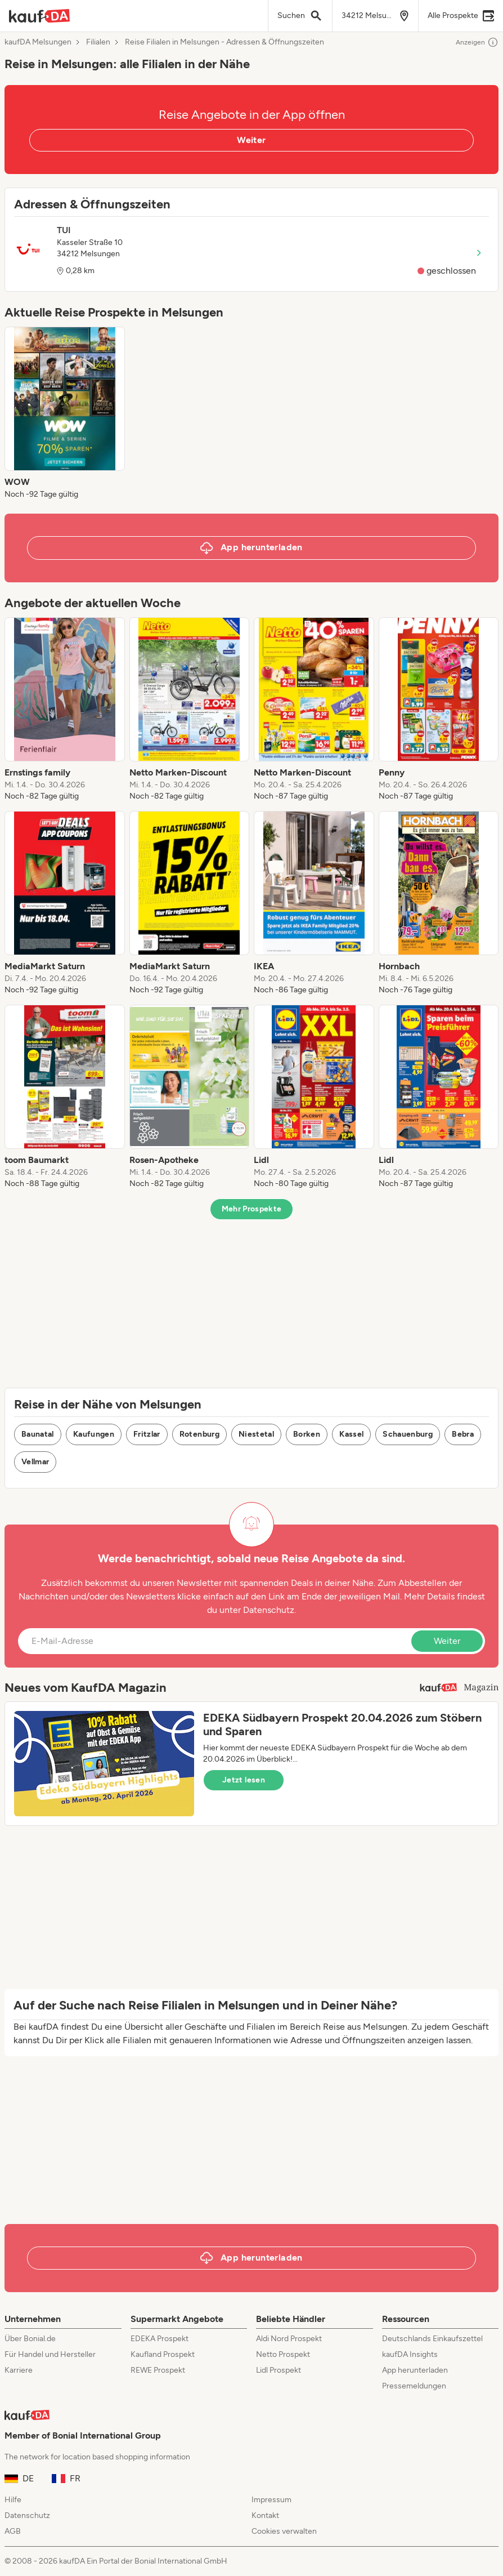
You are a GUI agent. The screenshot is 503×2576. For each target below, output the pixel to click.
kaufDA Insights (410, 2354)
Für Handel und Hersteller (50, 2354)
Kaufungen (93, 1434)
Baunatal (37, 1434)
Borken (306, 1434)
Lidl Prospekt (278, 2370)
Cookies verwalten (284, 2531)
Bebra (463, 1434)
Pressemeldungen (414, 2386)
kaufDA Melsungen (38, 42)
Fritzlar (146, 1434)
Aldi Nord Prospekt (289, 2338)
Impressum (271, 2499)
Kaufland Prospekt (163, 2354)
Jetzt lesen (243, 1780)
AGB (13, 2531)
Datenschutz (268, 1610)
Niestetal (256, 1434)
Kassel (351, 1434)
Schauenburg (408, 1434)
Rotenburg (199, 1434)
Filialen (98, 42)
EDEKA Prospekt (159, 2338)
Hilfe (13, 2499)
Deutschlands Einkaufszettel (432, 2338)
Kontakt (265, 2515)
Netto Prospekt (283, 2354)
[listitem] (65, 413)
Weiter (251, 140)
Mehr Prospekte (252, 1209)
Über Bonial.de (30, 2338)
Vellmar (35, 1462)
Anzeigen (477, 42)
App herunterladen (415, 2370)
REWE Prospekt (158, 2370)
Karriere (19, 2370)
